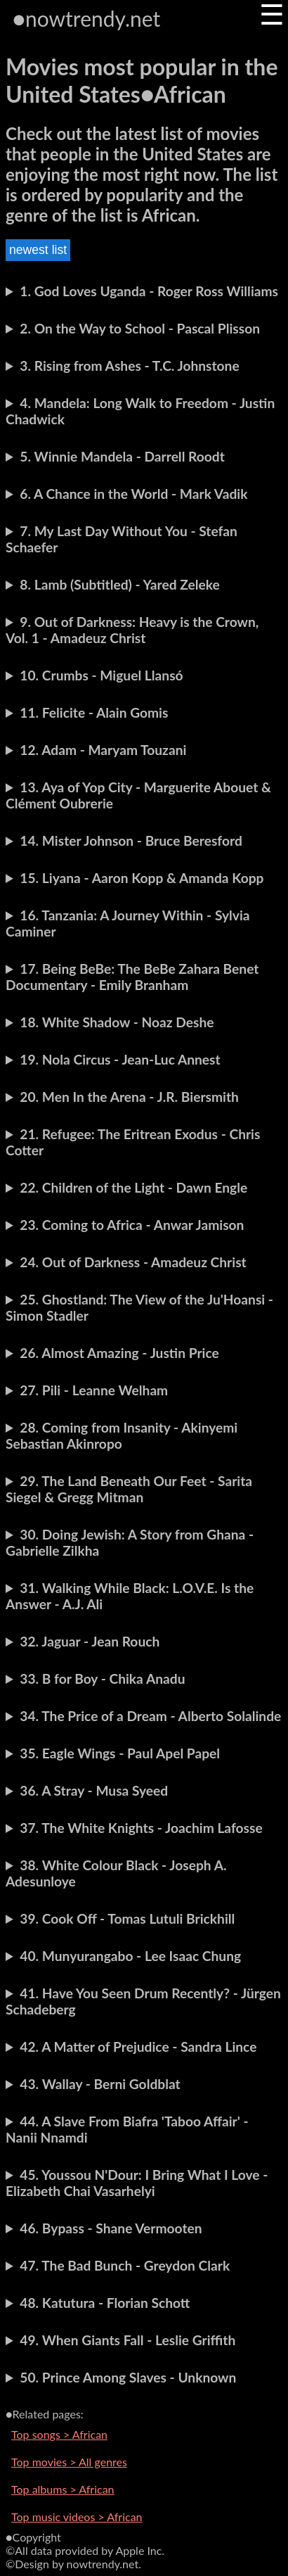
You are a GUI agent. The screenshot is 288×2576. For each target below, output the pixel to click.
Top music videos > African (77, 2516)
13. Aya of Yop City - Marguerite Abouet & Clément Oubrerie (138, 795)
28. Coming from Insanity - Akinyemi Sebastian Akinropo (121, 1435)
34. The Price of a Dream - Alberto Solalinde (150, 1716)
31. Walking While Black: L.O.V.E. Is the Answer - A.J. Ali (130, 1596)
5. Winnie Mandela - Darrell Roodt (122, 456)
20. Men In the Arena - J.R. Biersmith (129, 1097)
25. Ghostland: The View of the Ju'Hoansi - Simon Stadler (139, 1307)
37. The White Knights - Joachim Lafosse (141, 1828)
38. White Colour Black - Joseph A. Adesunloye (116, 1873)
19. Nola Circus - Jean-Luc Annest (120, 1059)
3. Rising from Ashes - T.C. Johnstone (129, 365)
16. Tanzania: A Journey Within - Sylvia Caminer (128, 923)
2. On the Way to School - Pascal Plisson (140, 328)
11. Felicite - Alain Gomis (94, 712)
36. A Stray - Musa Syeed (94, 1790)
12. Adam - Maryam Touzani (103, 750)
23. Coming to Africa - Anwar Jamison (132, 1225)
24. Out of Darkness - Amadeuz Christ (133, 1262)
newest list (38, 250)
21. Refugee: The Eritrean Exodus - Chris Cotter (133, 1142)
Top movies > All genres (69, 2461)
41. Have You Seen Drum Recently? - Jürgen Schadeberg (143, 2001)
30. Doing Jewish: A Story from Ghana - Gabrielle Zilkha (130, 1542)
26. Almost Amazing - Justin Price (119, 1353)
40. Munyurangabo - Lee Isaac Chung (130, 1956)
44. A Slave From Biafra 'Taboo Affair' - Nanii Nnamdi (127, 2129)
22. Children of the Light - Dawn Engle (133, 1187)
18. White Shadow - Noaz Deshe (117, 1022)
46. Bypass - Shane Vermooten (111, 2228)
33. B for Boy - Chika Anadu (102, 1678)
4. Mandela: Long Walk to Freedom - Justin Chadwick (140, 411)
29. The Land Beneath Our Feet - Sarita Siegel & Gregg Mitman (129, 1489)
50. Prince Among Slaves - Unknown (128, 2377)
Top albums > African (62, 2489)
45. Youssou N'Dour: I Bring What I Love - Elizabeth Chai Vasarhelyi (137, 2182)
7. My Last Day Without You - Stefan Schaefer (121, 539)
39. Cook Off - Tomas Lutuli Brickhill (127, 1918)
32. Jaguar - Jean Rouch (89, 1641)
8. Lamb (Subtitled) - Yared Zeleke (119, 584)
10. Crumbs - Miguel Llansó (101, 675)
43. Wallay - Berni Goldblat (100, 2084)
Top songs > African (59, 2434)
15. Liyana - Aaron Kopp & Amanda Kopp (141, 878)
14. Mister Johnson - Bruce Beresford (131, 840)
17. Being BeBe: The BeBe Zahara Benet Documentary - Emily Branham (132, 976)
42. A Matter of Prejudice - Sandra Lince (138, 2046)
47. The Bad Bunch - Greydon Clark (125, 2265)
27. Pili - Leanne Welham (94, 1390)
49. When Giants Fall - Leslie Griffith (127, 2340)
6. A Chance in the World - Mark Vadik (133, 494)
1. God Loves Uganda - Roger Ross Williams (149, 291)
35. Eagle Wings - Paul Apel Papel (120, 1753)
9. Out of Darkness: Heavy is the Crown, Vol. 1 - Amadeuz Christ (132, 630)
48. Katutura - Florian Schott (105, 2303)
